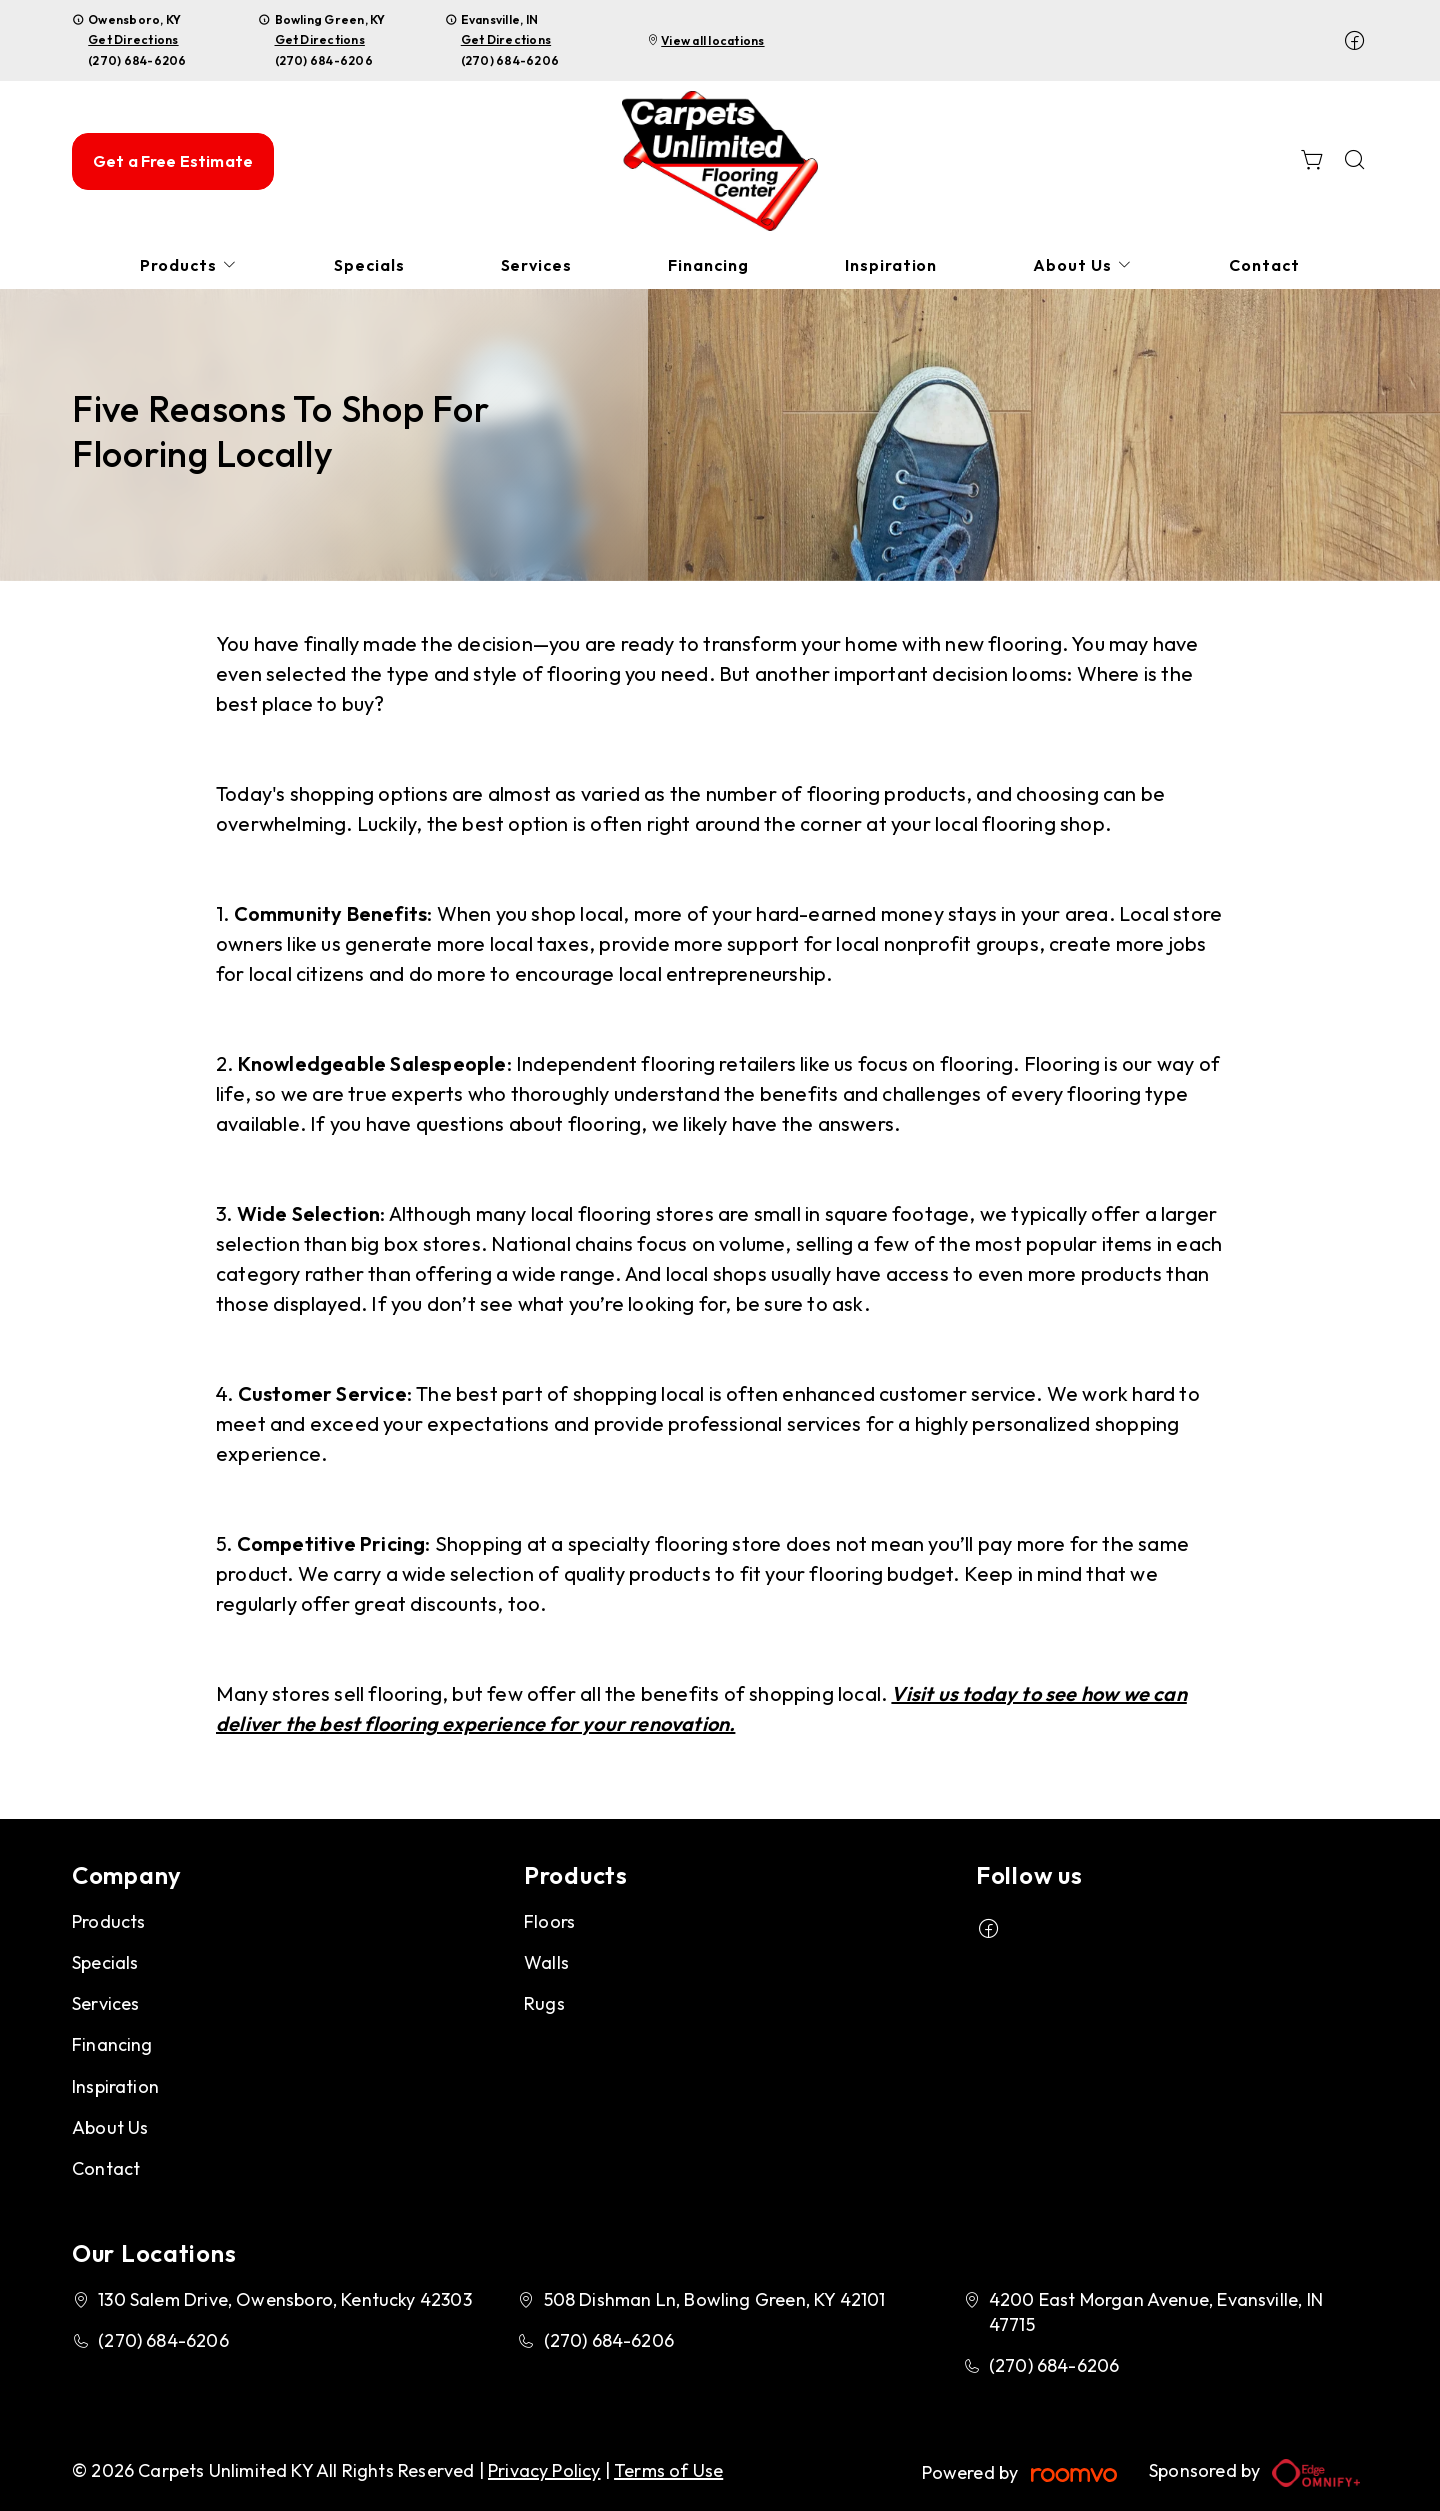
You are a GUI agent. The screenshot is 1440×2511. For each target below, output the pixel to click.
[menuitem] (189, 265)
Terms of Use (668, 2470)
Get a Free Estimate (173, 161)
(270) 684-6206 (137, 60)
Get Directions (133, 39)
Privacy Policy (544, 2470)
